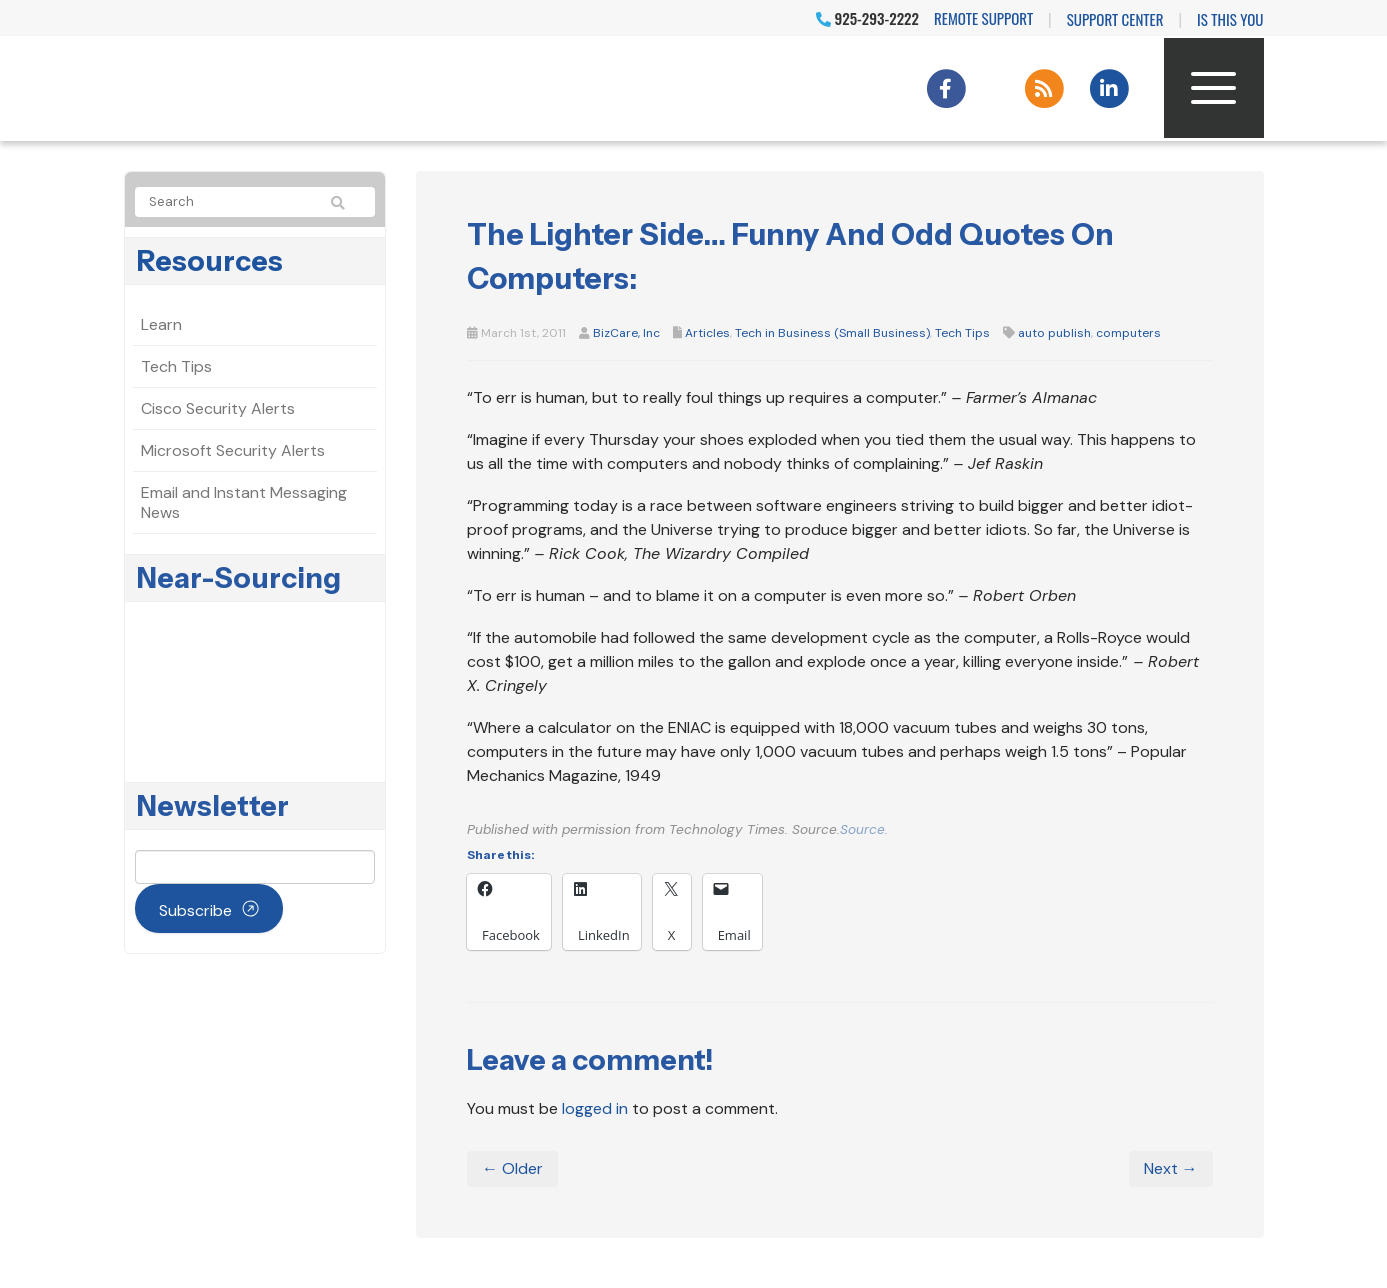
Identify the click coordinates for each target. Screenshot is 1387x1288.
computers (1128, 333)
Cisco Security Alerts (218, 408)
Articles (707, 333)
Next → (1171, 1168)
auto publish (1054, 333)
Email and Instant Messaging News (244, 502)
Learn (161, 324)
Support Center (1115, 19)
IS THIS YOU (1230, 19)
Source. (864, 829)
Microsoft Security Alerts (233, 450)
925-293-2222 (867, 18)
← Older (512, 1168)
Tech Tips (962, 333)
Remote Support (983, 18)
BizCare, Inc (626, 333)
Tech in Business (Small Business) (832, 333)
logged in (595, 1108)
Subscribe (195, 910)
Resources (210, 261)
